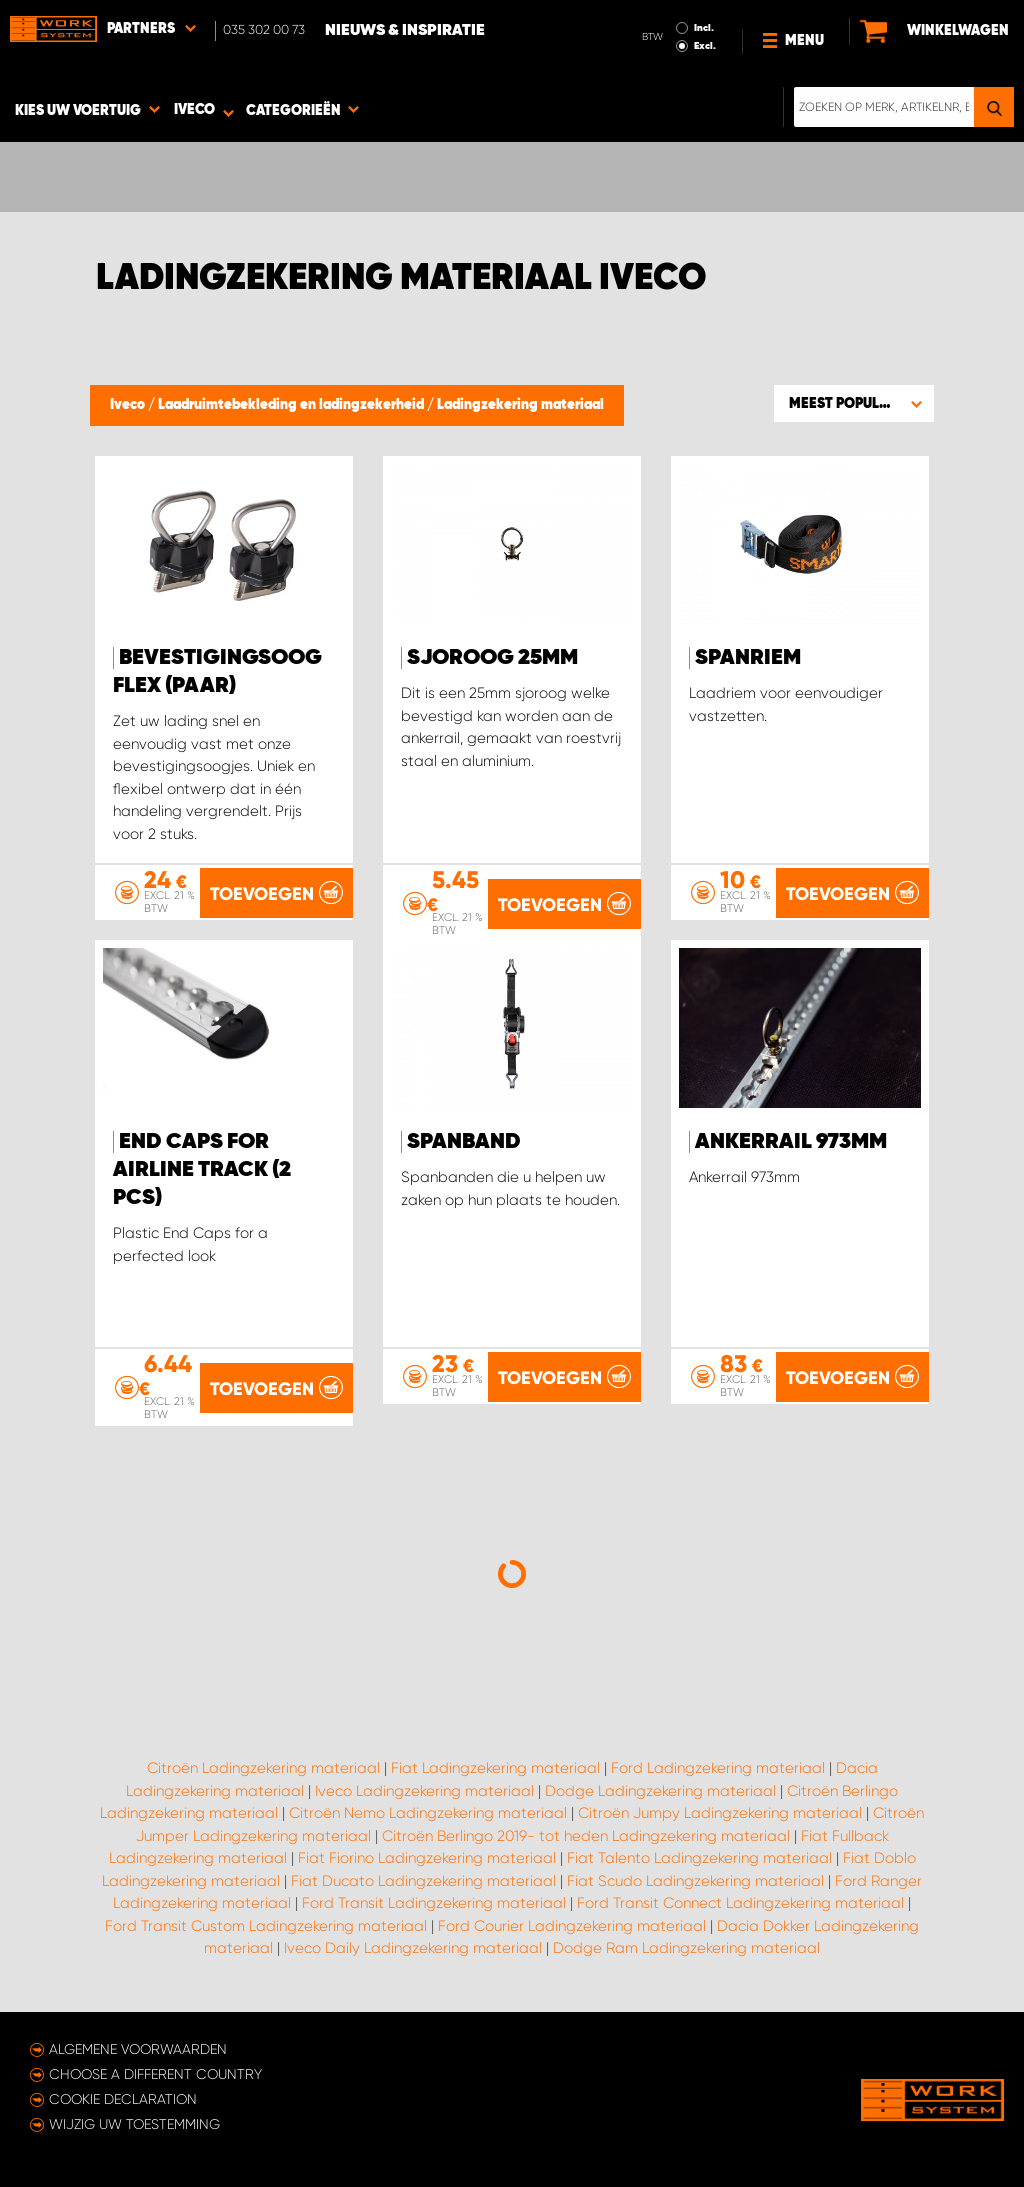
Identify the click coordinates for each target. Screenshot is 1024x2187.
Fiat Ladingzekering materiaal (495, 1768)
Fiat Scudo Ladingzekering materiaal (695, 1881)
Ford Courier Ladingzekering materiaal (572, 1926)
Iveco (129, 405)
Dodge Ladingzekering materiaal (660, 1791)
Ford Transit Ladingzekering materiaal (434, 1903)
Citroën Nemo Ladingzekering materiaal (428, 1813)
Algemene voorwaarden (138, 2049)
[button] (854, 403)
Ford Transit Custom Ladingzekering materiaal (266, 1926)
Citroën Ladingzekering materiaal (263, 1768)
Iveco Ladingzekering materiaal (424, 1791)
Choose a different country (155, 2074)
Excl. (705, 46)
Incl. (704, 28)
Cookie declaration (123, 2099)
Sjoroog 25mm (492, 658)
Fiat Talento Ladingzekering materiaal (699, 1858)
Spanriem (748, 658)
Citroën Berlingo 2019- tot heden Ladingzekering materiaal (586, 1836)
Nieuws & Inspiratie (405, 31)
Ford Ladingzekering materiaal (718, 1768)
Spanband (464, 1142)
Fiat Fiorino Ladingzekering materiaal (427, 1858)
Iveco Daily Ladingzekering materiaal (413, 1948)
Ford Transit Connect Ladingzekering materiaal (740, 1903)
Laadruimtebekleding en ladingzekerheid (292, 405)
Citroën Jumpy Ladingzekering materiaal (720, 1813)
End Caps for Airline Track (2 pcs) (202, 1170)
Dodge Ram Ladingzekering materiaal (686, 1948)
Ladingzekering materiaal (520, 405)
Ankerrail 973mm (791, 1142)
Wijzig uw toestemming (134, 2124)
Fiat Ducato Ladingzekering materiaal (423, 1881)
